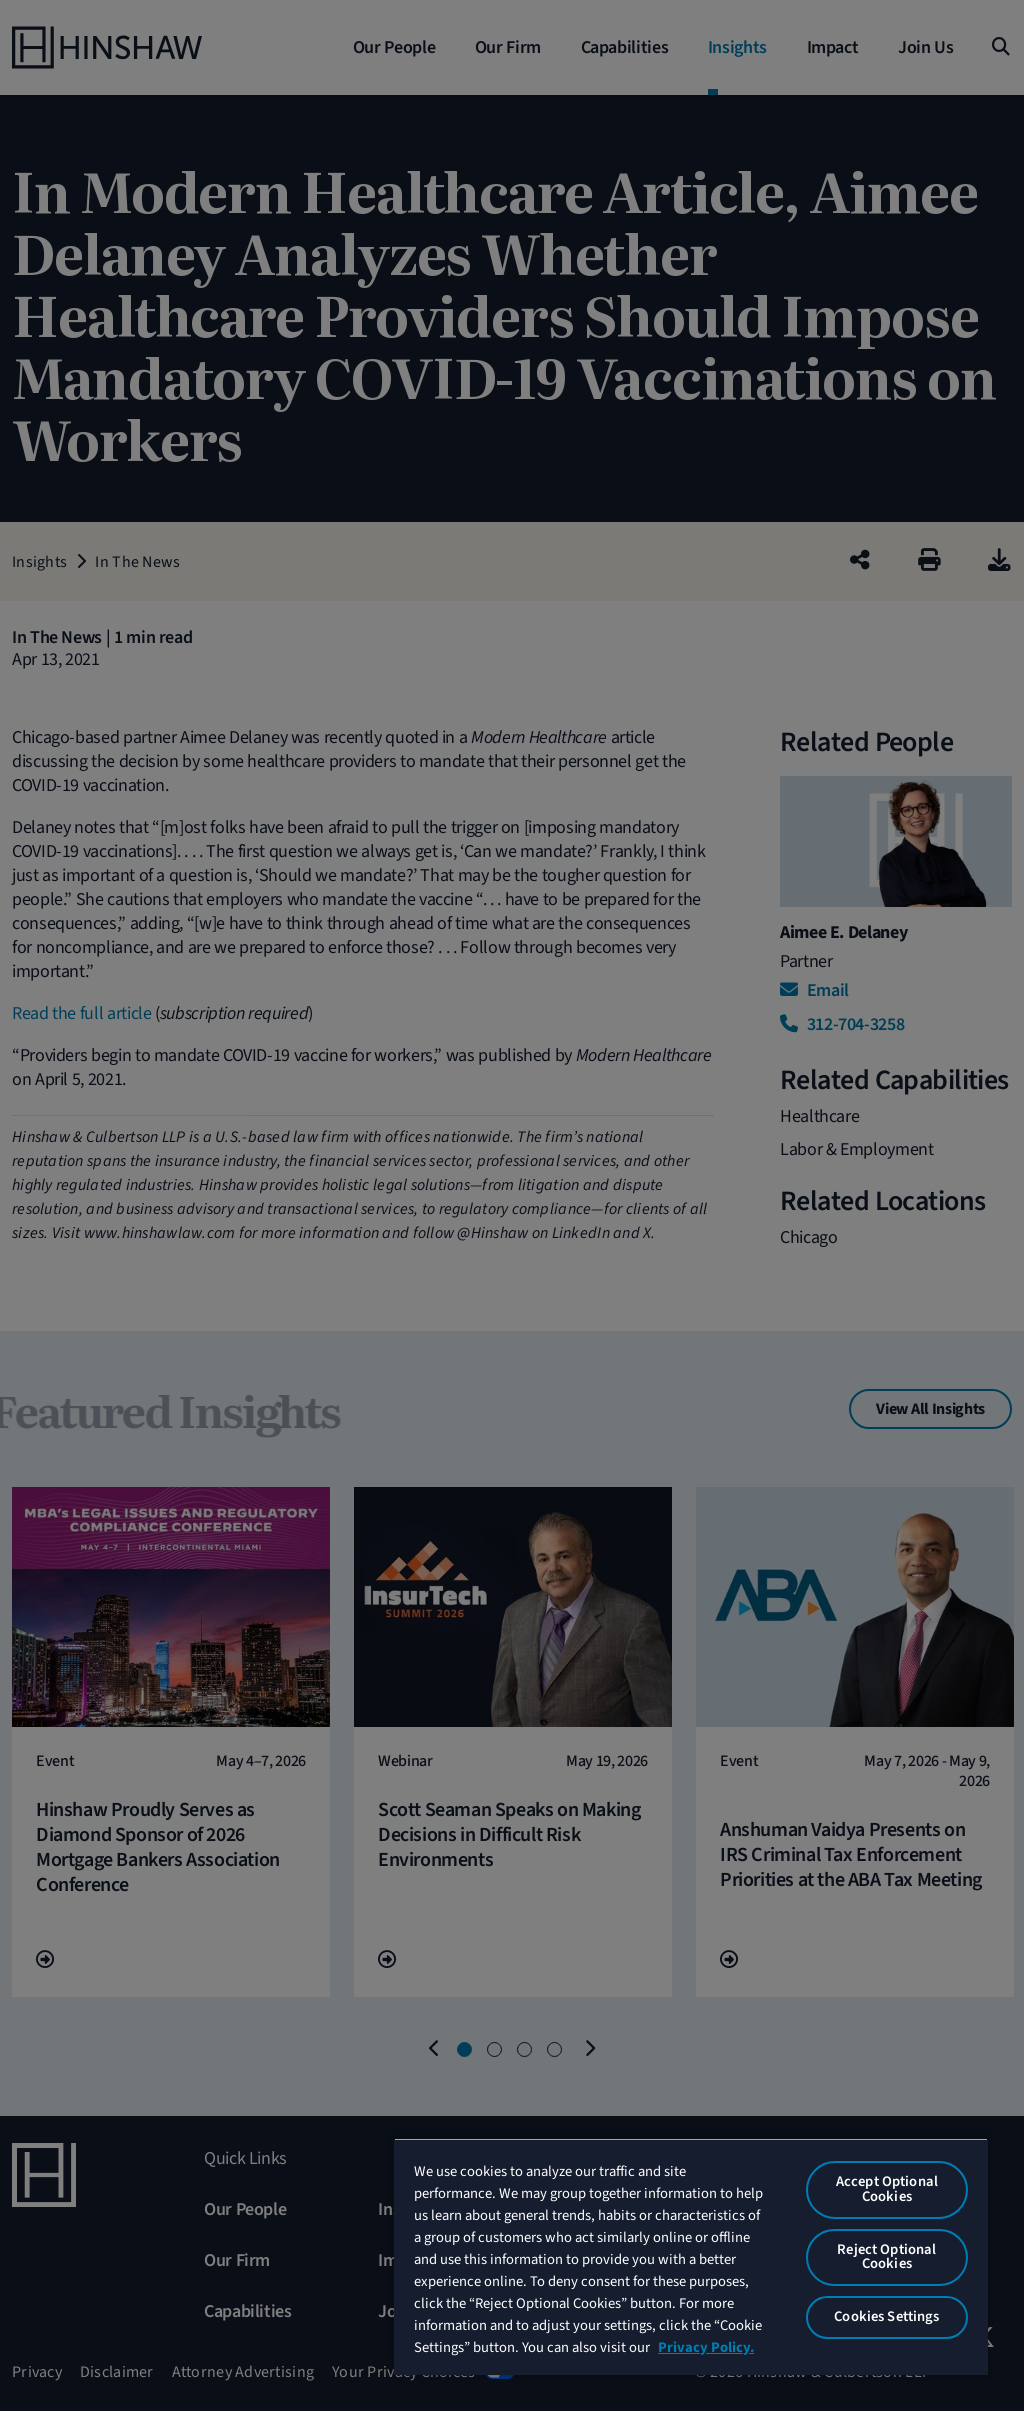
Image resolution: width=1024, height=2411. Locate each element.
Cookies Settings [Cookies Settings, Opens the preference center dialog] (886, 2316)
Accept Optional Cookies (887, 2189)
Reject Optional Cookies (886, 2257)
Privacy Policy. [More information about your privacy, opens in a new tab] (706, 2347)
